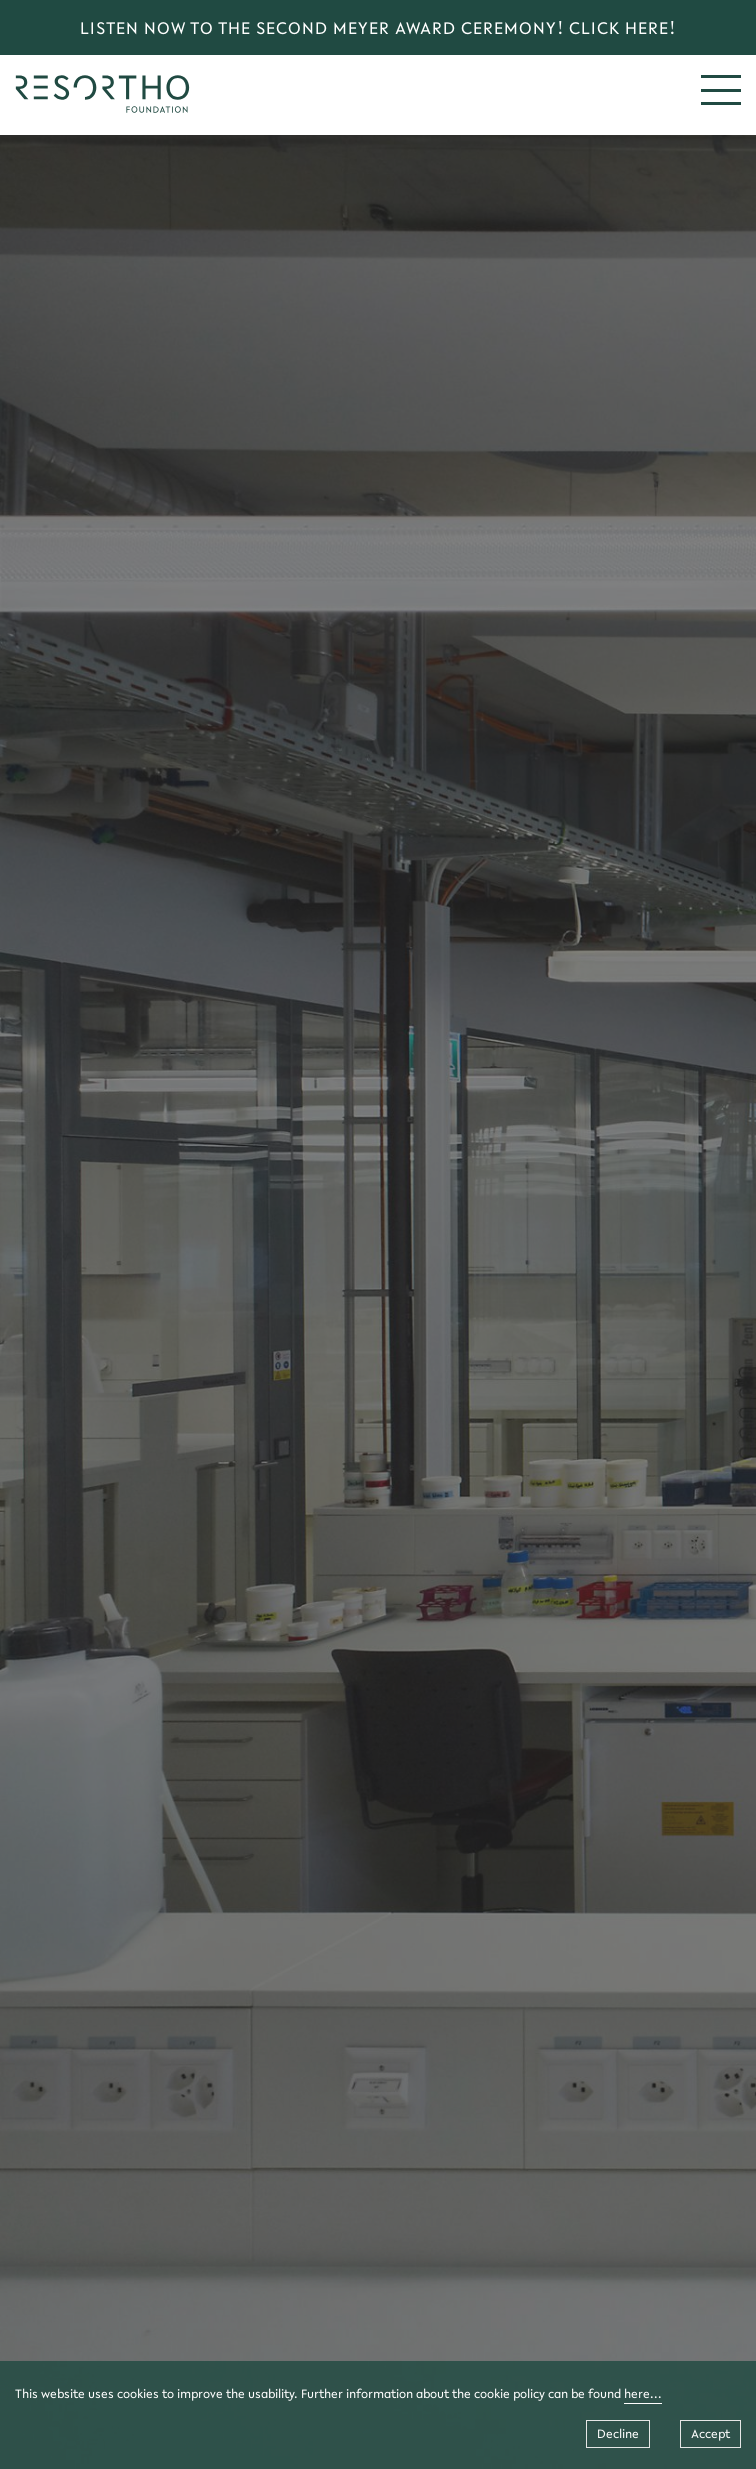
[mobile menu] (721, 90)
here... (643, 2393)
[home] (102, 107)
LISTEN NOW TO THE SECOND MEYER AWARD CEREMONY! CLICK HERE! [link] (378, 27)
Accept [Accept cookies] (710, 2433)
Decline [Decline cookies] (618, 2433)
